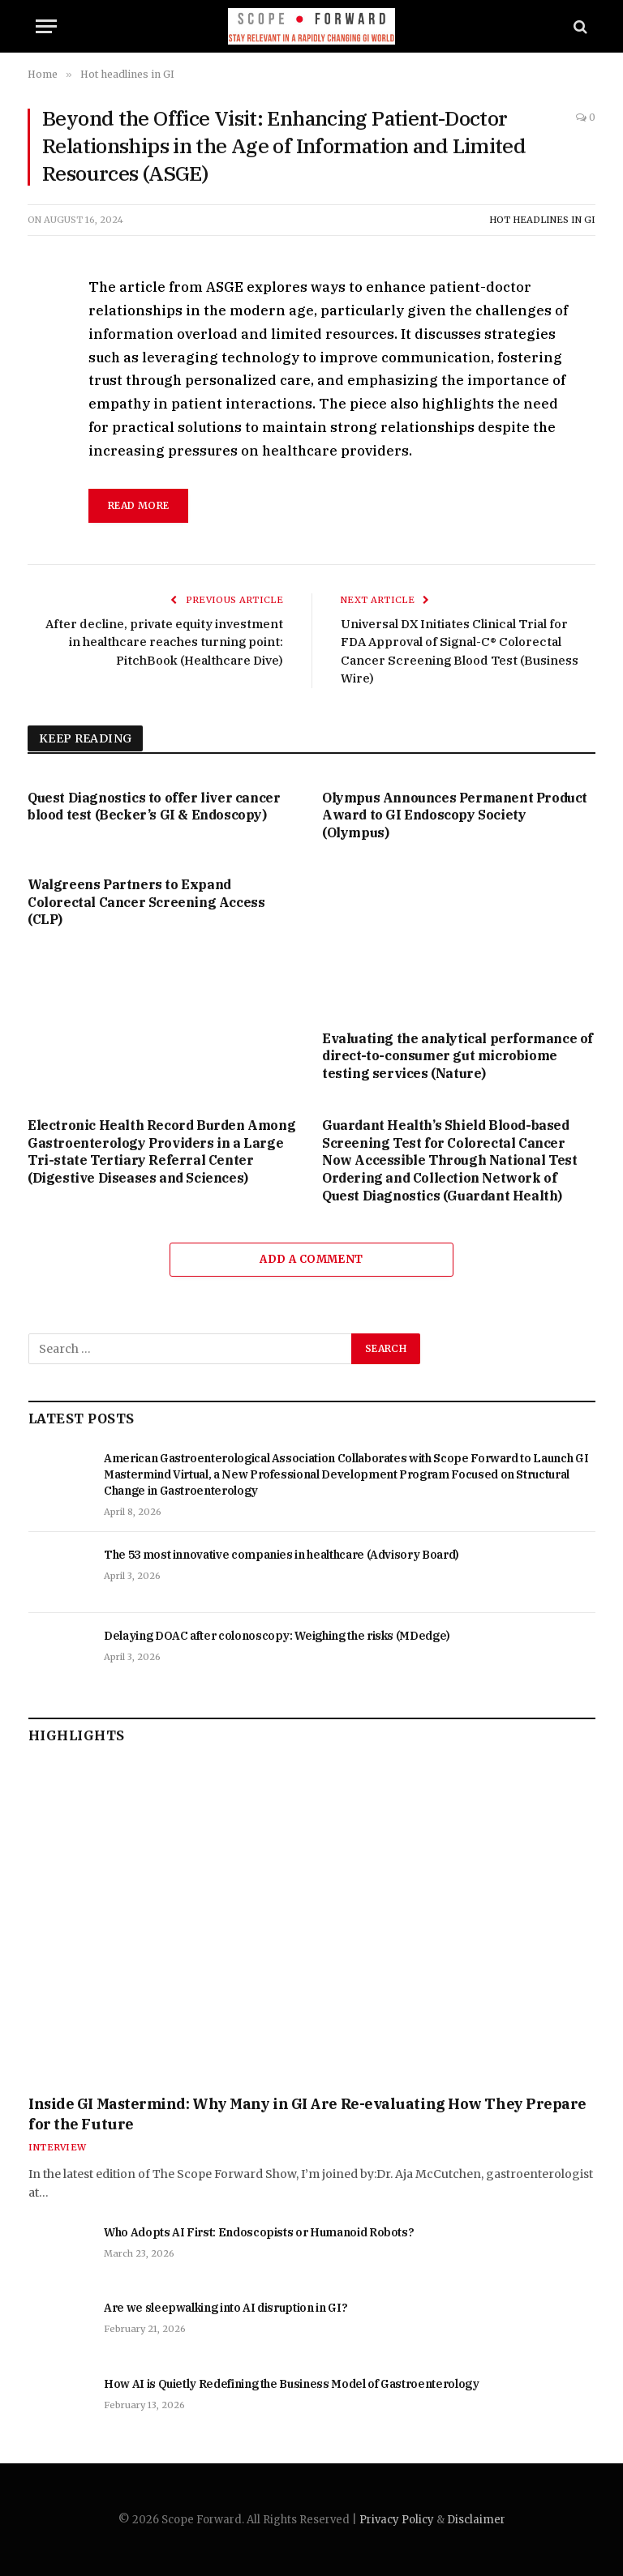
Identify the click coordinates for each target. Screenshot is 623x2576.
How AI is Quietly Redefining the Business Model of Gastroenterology (291, 2384)
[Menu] (46, 26)
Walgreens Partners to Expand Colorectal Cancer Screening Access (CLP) (146, 902)
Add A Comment (311, 1259)
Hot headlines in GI (542, 219)
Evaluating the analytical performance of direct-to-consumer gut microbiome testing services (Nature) (457, 1056)
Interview (57, 2147)
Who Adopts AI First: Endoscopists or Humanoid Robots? (259, 2232)
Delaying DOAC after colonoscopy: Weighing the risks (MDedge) (277, 1635)
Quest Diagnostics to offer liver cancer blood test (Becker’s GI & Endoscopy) (154, 806)
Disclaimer (476, 2520)
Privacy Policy (396, 2520)
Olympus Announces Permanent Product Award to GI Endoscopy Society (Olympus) (454, 815)
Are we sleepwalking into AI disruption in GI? (225, 2307)
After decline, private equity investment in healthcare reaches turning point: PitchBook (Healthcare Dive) (164, 642)
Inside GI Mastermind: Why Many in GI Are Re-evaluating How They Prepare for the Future (307, 2114)
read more (138, 505)
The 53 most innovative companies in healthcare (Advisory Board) (281, 1554)
